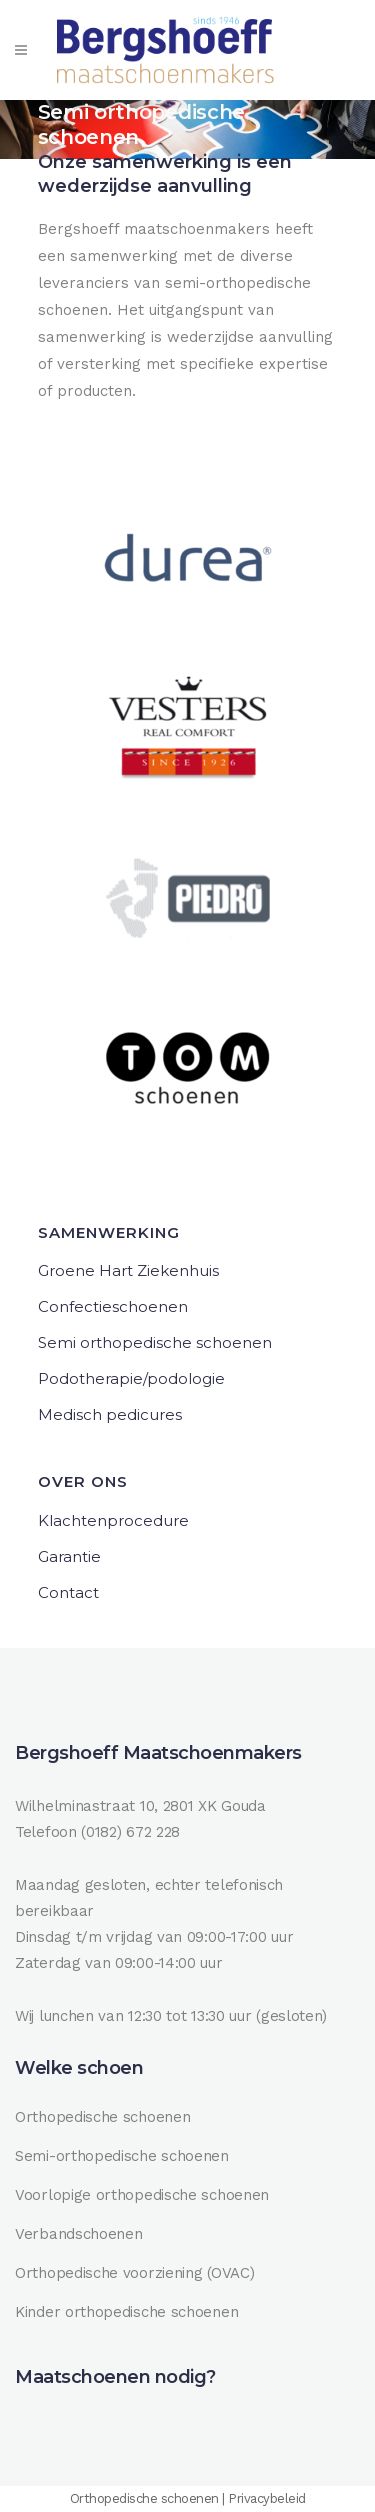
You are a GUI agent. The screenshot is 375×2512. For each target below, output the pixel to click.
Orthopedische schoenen (102, 2117)
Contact (68, 1592)
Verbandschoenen (79, 2234)
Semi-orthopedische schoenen (122, 2156)
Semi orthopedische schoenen (155, 1342)
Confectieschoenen (113, 1306)
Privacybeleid (267, 2498)
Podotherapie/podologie (131, 1378)
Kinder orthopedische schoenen (126, 2312)
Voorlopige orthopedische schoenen (142, 2195)
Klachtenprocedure (113, 1520)
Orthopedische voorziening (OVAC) (134, 2273)
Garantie (69, 1556)
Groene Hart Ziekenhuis (128, 1270)
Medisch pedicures (110, 1414)
